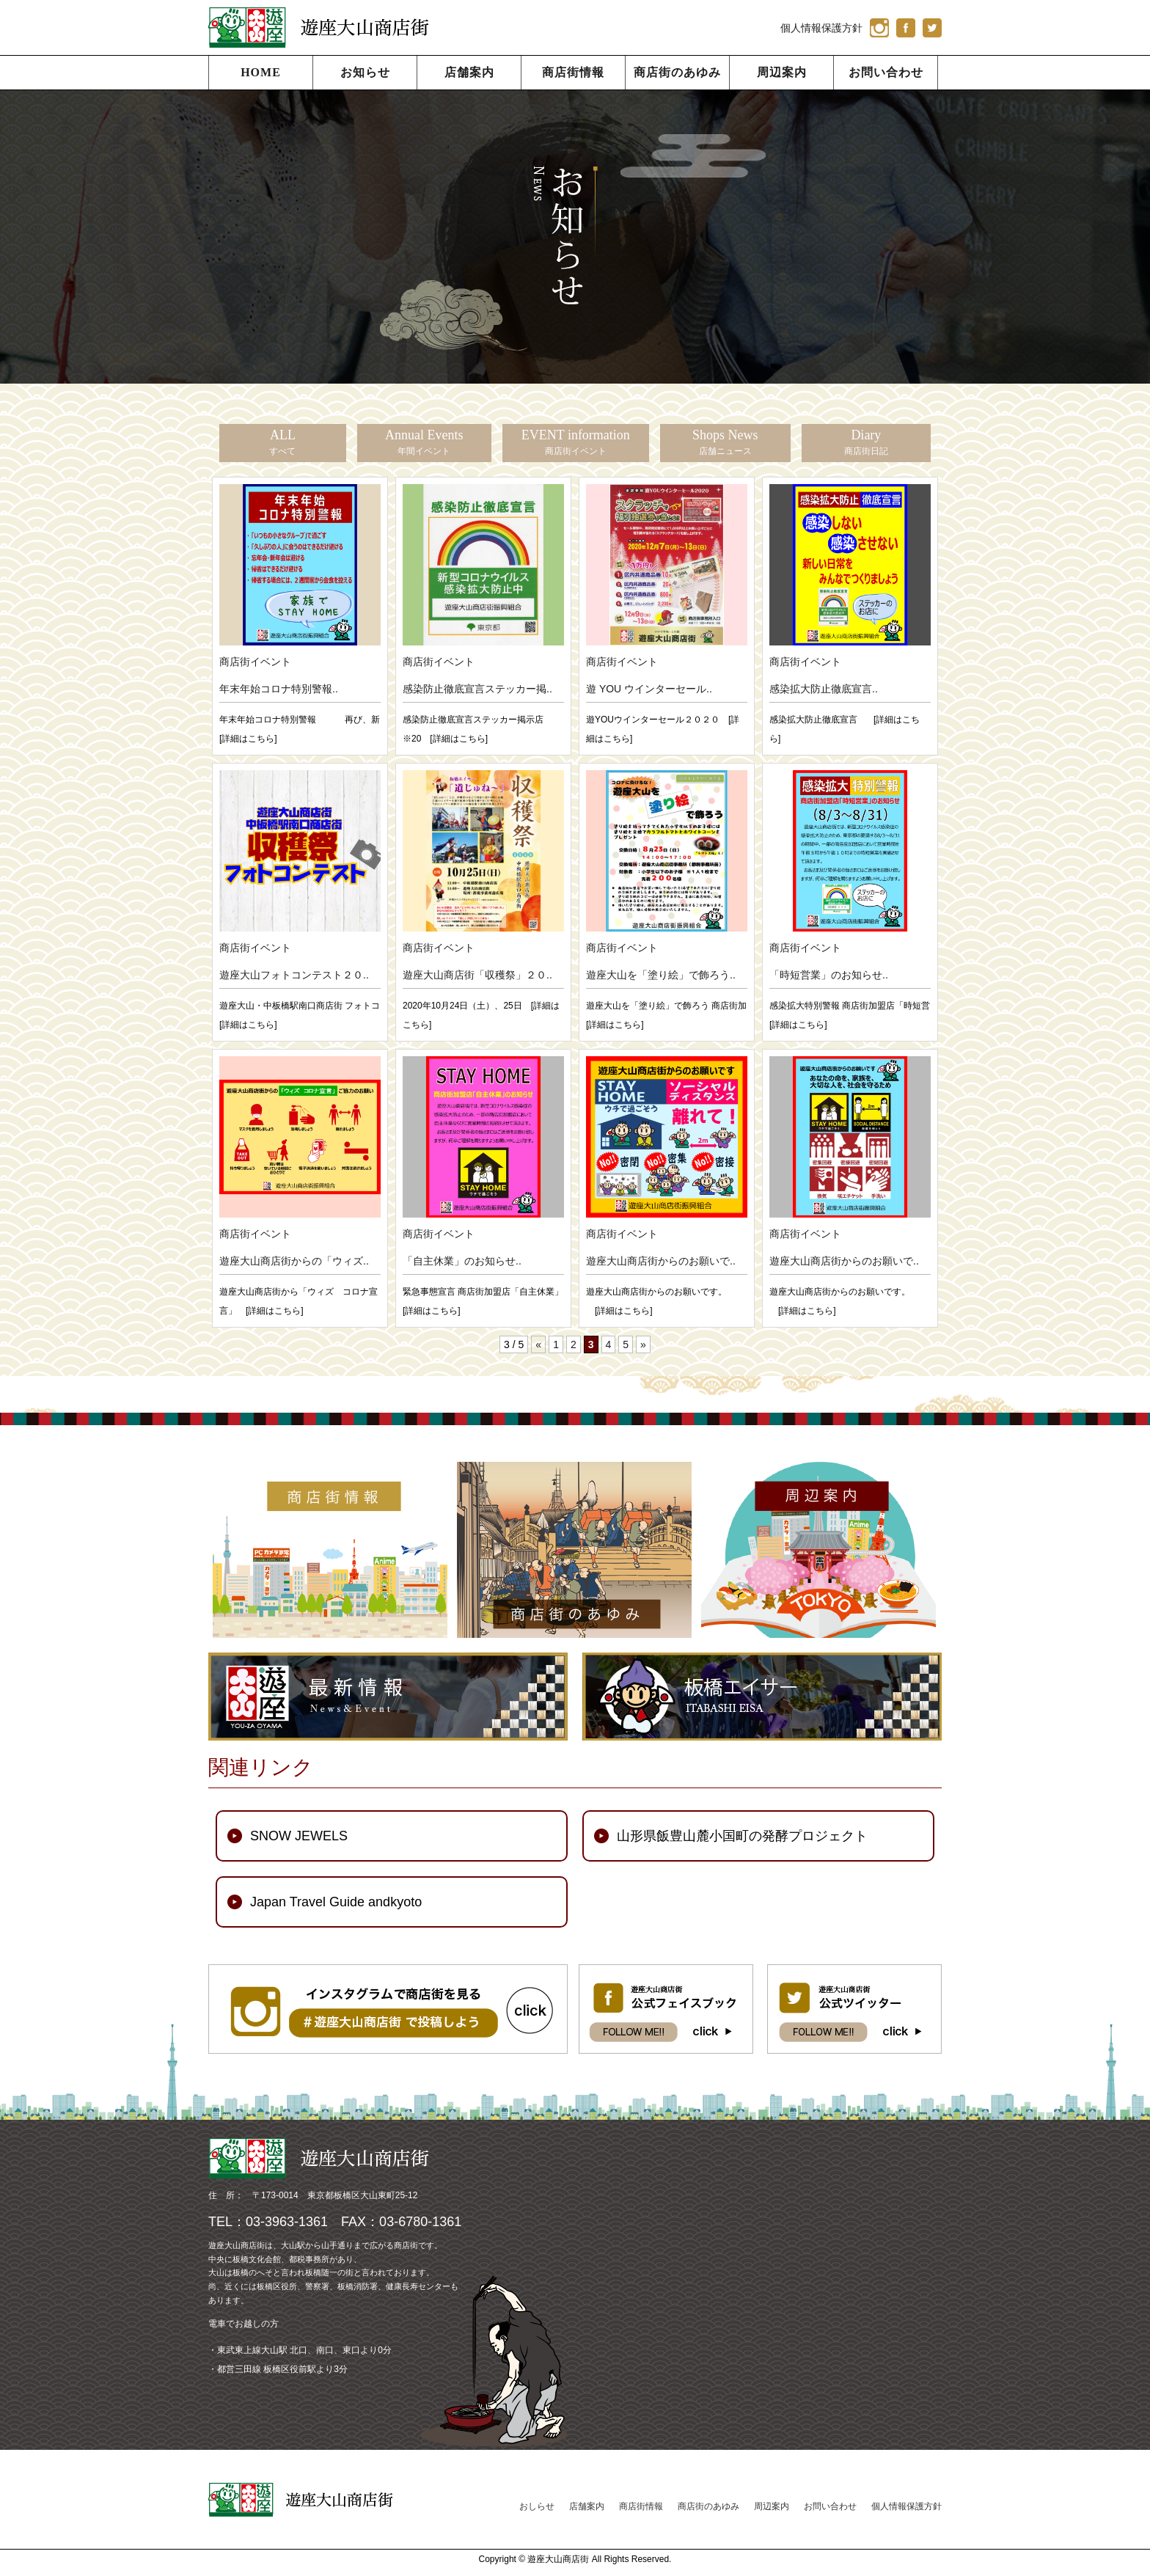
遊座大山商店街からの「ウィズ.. (294, 1261)
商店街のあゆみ (677, 72)
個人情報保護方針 (821, 28)
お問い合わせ (886, 72)
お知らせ (365, 72)
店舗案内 (469, 72)
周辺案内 (782, 72)
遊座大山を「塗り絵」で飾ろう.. (661, 975)
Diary (866, 442)
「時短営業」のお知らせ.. (828, 975)
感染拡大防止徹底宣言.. (823, 689)
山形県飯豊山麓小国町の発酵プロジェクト (742, 1836)
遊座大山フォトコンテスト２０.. (294, 975)
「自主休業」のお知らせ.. (462, 1261)
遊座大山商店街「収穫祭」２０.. (477, 975)
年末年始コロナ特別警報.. (278, 689)
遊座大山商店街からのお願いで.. (661, 1261)
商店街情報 (573, 72)
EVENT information (575, 442)
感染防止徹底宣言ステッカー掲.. (477, 689)
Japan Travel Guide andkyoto (336, 1902)
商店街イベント (255, 661)
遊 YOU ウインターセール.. (649, 689)
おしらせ (536, 2506)
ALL (282, 442)
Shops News (725, 442)
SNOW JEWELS (299, 1836)
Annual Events (424, 442)
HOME (261, 72)
